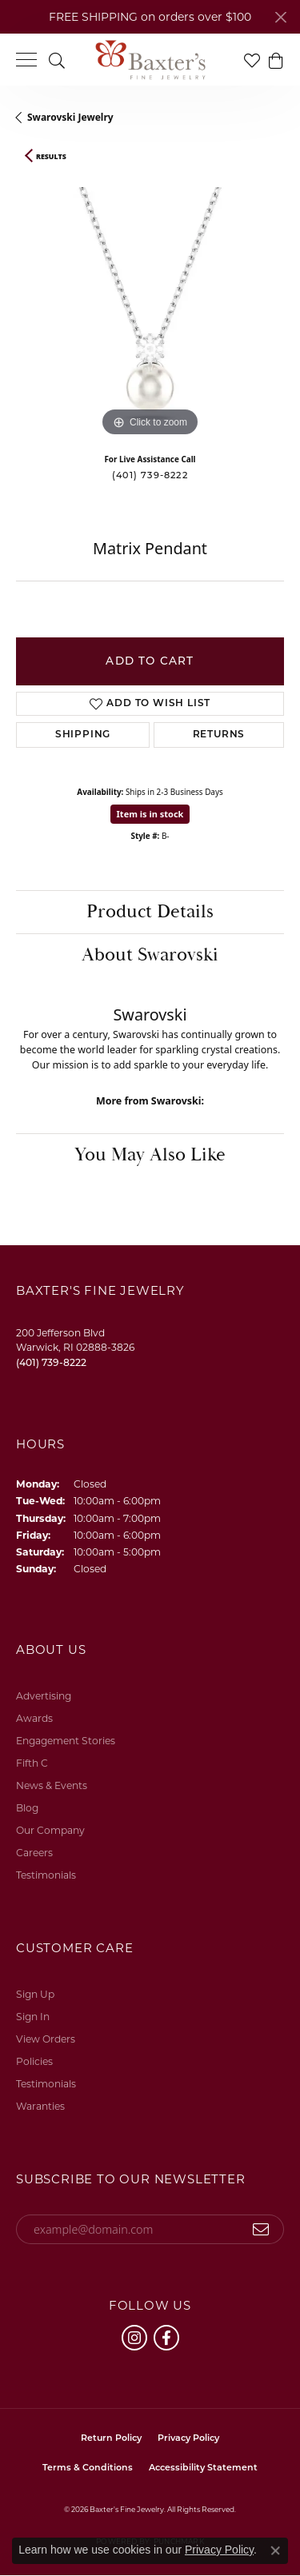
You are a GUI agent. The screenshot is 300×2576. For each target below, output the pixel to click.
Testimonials (46, 1875)
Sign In (33, 2017)
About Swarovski (150, 955)
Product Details (150, 912)
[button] (57, 60)
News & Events (51, 1785)
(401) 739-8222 (150, 475)
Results (51, 157)
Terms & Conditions (87, 2468)
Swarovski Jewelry (70, 117)
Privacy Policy (188, 2438)
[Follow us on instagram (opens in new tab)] (134, 2337)
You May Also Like (150, 1155)
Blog (27, 1808)
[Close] (280, 17)
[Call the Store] (51, 1362)
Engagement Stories (65, 1741)
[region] (150, 307)
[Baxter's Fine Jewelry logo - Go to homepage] (150, 60)
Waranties (40, 2106)
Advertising (43, 1696)
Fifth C (32, 1763)
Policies (34, 2061)
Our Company (50, 1830)
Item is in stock (150, 814)
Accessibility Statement (203, 2468)
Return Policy (111, 2438)
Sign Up (35, 1994)
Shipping (82, 735)
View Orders (45, 2039)
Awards (34, 1718)
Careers (34, 1853)
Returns (219, 735)
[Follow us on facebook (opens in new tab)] (166, 2337)
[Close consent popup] (275, 2550)
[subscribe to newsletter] (261, 2229)
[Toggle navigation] (26, 60)
